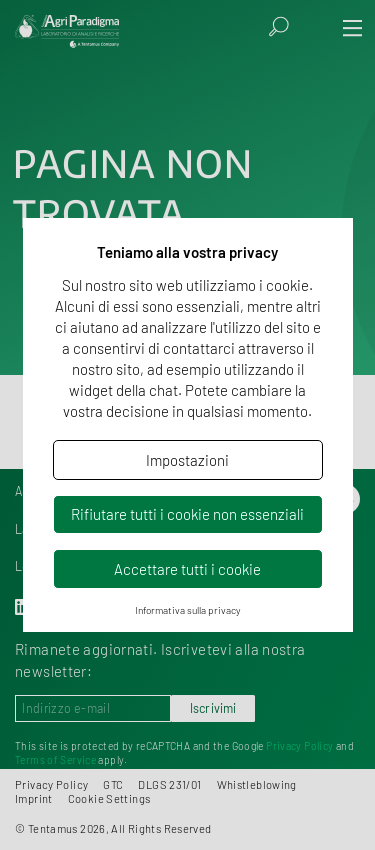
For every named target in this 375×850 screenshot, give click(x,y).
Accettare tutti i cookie (187, 569)
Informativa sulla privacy (188, 610)
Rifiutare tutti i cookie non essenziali (187, 514)
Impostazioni (187, 460)
